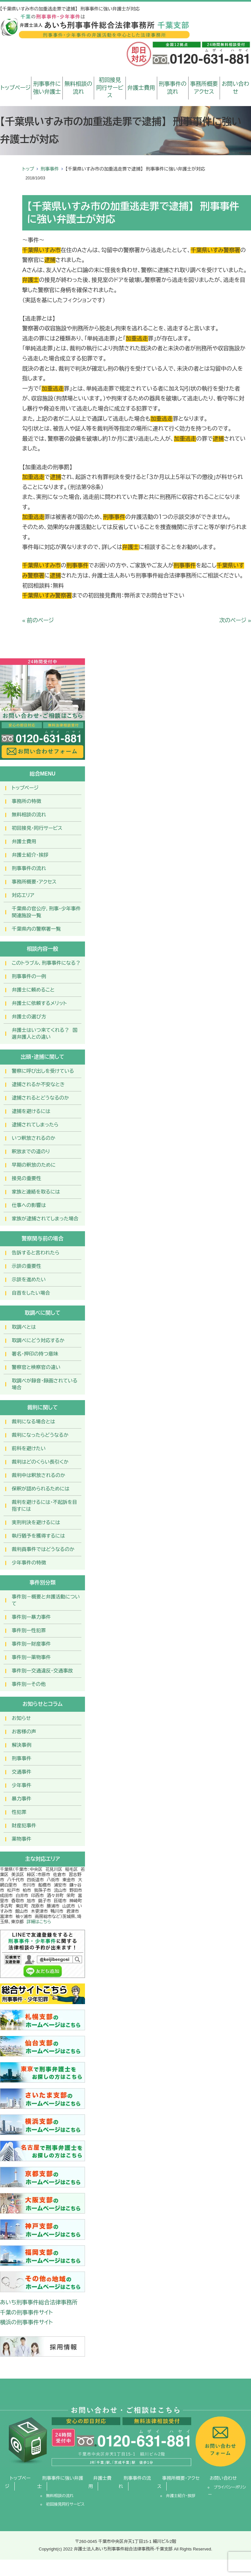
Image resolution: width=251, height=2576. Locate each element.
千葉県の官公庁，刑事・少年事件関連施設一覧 (46, 912)
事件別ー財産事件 (31, 1644)
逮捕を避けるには (31, 1111)
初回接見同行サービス (109, 88)
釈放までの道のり (31, 1151)
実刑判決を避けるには (36, 1522)
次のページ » (235, 620)
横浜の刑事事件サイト (26, 2322)
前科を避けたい (29, 1448)
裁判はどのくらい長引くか (40, 1462)
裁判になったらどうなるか (40, 1435)
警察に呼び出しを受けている (43, 1071)
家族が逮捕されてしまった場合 (45, 1218)
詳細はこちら (38, 1921)
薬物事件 (21, 1839)
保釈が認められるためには (40, 1488)
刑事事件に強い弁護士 (47, 88)
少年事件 (21, 1785)
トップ (28, 169)
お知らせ (21, 1718)
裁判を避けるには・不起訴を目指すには (44, 1505)
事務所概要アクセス (204, 88)
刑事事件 (50, 169)
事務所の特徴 (26, 801)
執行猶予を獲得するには (38, 1536)
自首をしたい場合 (31, 1293)
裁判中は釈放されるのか (38, 1475)
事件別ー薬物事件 (31, 1657)
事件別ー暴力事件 (31, 1617)
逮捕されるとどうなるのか (40, 1098)
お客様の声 (24, 1731)
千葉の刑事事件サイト (26, 2313)
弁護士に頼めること (33, 990)
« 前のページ (38, 620)
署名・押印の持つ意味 (35, 1354)
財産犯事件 (24, 1825)
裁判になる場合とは (33, 1421)
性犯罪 (19, 1812)
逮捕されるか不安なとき (38, 1084)
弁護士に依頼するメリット (39, 1003)
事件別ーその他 (29, 1684)
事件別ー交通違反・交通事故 (42, 1670)
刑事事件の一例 (29, 976)
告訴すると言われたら (35, 1252)
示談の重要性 (26, 1266)
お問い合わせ (235, 88)
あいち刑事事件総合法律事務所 (38, 2302)
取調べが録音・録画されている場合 (44, 1384)
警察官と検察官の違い (36, 1367)
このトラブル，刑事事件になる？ (46, 963)
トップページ (15, 88)
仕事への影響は (29, 1205)
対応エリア (23, 895)
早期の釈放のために (34, 1165)
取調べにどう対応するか (38, 1340)
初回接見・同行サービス (37, 828)
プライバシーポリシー (227, 2491)
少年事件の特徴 (29, 1562)
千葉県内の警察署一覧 (36, 929)
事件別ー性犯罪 (29, 1630)
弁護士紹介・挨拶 (30, 855)
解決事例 (21, 1745)
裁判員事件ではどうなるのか (43, 1549)
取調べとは (24, 1327)
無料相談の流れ (78, 88)
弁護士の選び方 (29, 1016)
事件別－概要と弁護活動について (46, 1600)
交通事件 (21, 1772)
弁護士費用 (141, 88)
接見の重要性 (26, 1178)
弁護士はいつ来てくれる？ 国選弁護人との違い (44, 1033)
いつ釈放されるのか (33, 1138)
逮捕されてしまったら (35, 1124)
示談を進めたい (29, 1279)
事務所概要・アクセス (34, 882)
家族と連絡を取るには (36, 1192)
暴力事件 (21, 1798)
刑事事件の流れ (173, 88)
